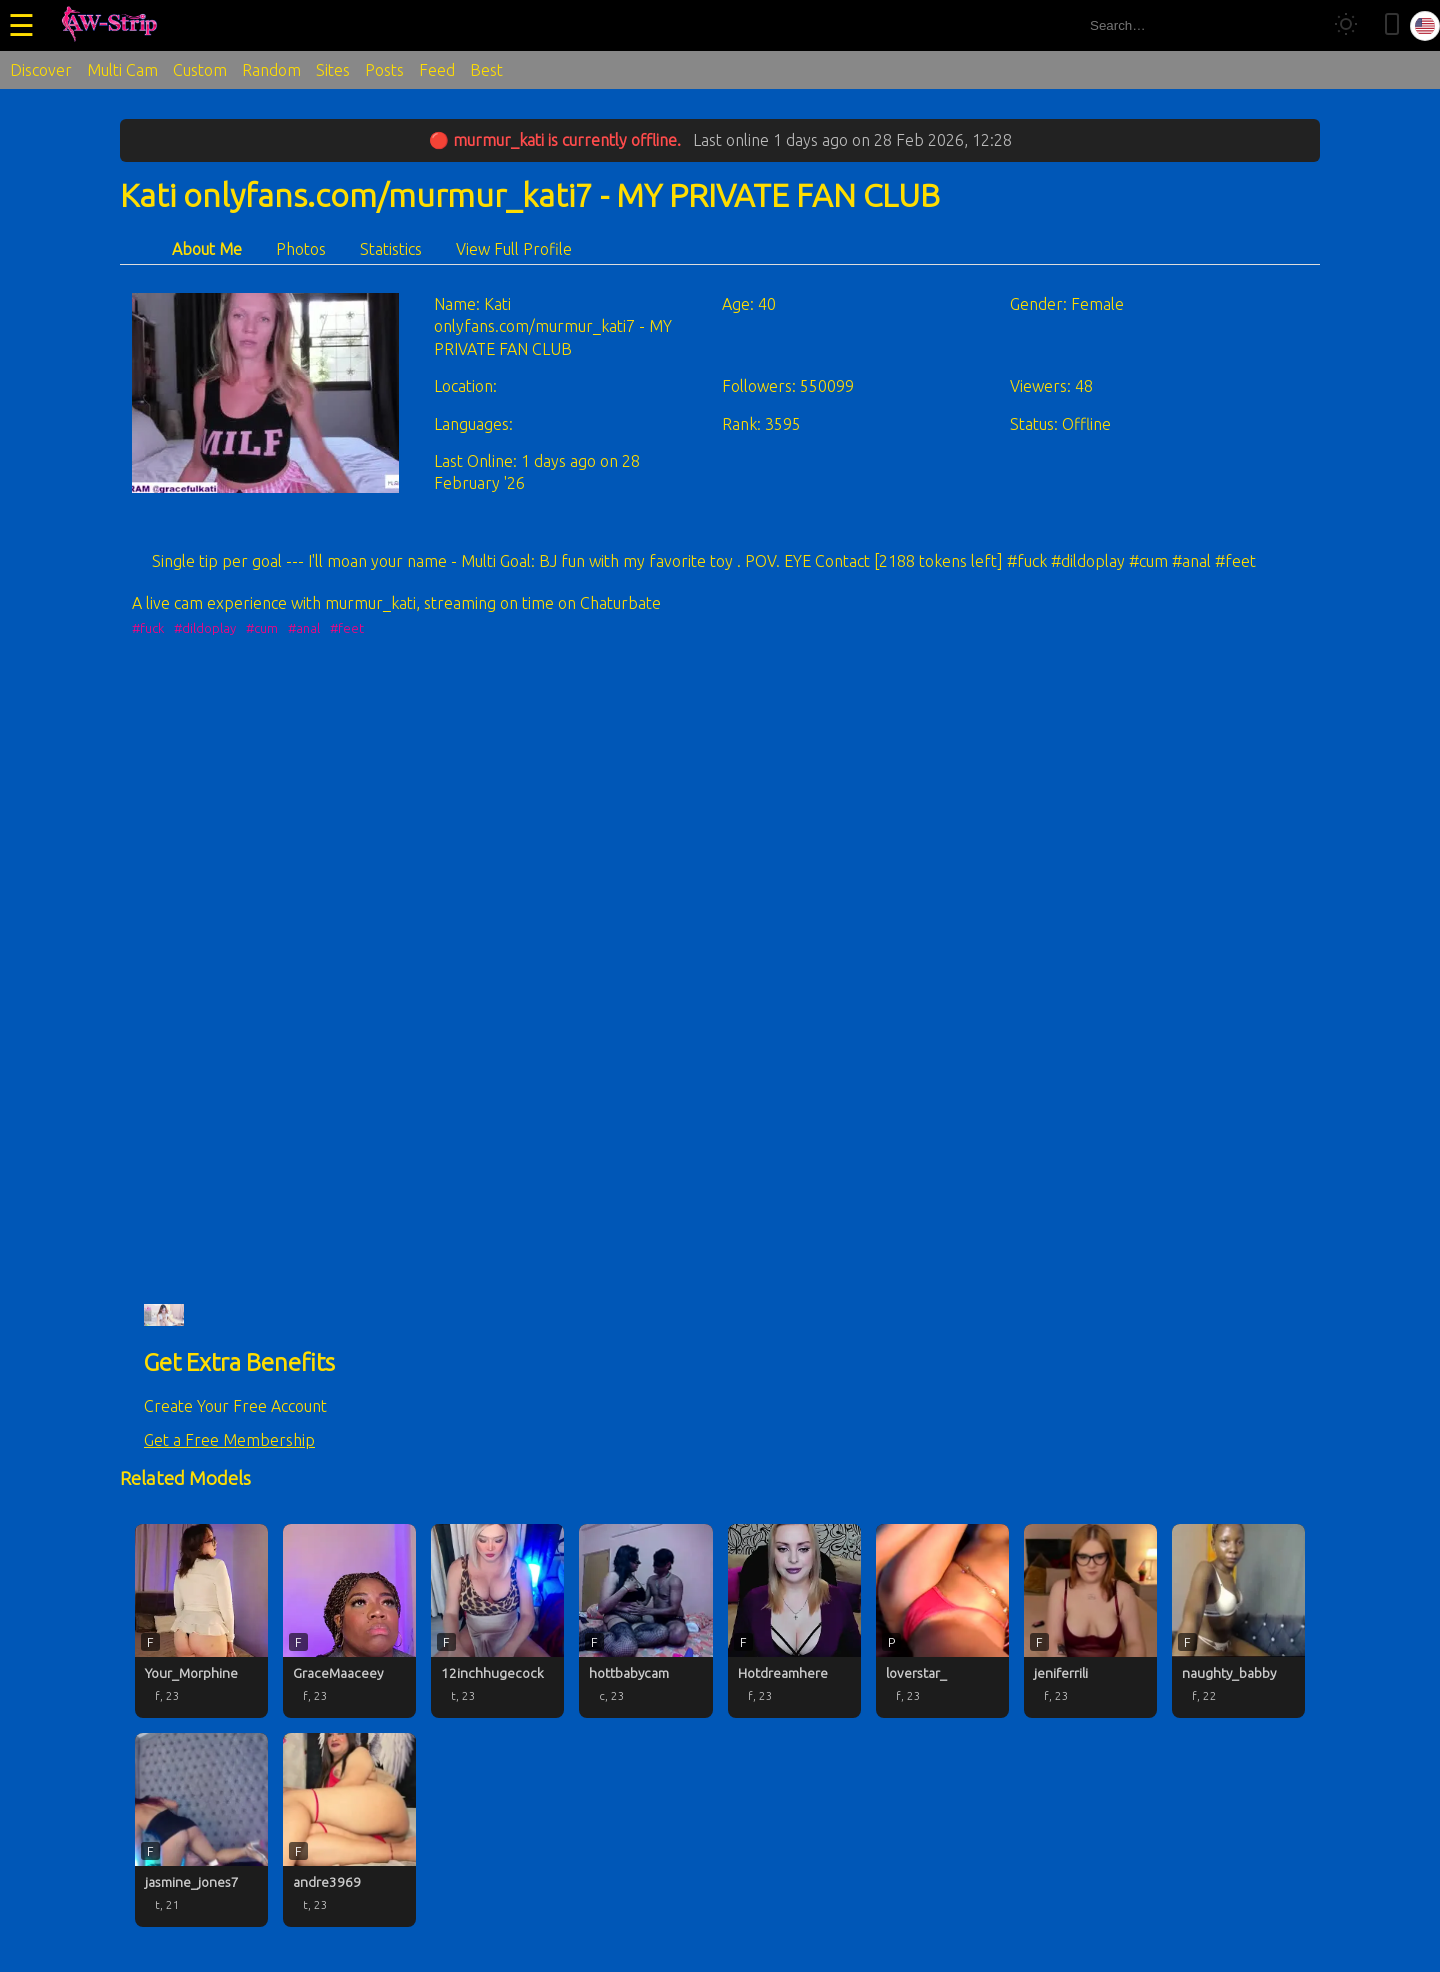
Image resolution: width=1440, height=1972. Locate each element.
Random (271, 70)
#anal (304, 628)
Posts (384, 70)
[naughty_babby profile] (1238, 1621)
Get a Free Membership (229, 1440)
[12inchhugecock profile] (497, 1621)
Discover (41, 70)
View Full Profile (514, 249)
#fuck (148, 628)
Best (486, 70)
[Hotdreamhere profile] (794, 1621)
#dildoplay (205, 628)
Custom (200, 70)
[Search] (1298, 25)
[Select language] (1425, 26)
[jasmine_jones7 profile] (201, 1830)
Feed (437, 70)
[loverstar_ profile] (942, 1621)
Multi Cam (122, 70)
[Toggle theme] (1346, 25)
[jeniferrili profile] (1090, 1621)
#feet (347, 628)
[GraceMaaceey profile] (349, 1621)
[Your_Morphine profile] (201, 1621)
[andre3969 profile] (349, 1830)
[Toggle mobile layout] (1392, 25)
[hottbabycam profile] (645, 1621)
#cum (262, 628)
